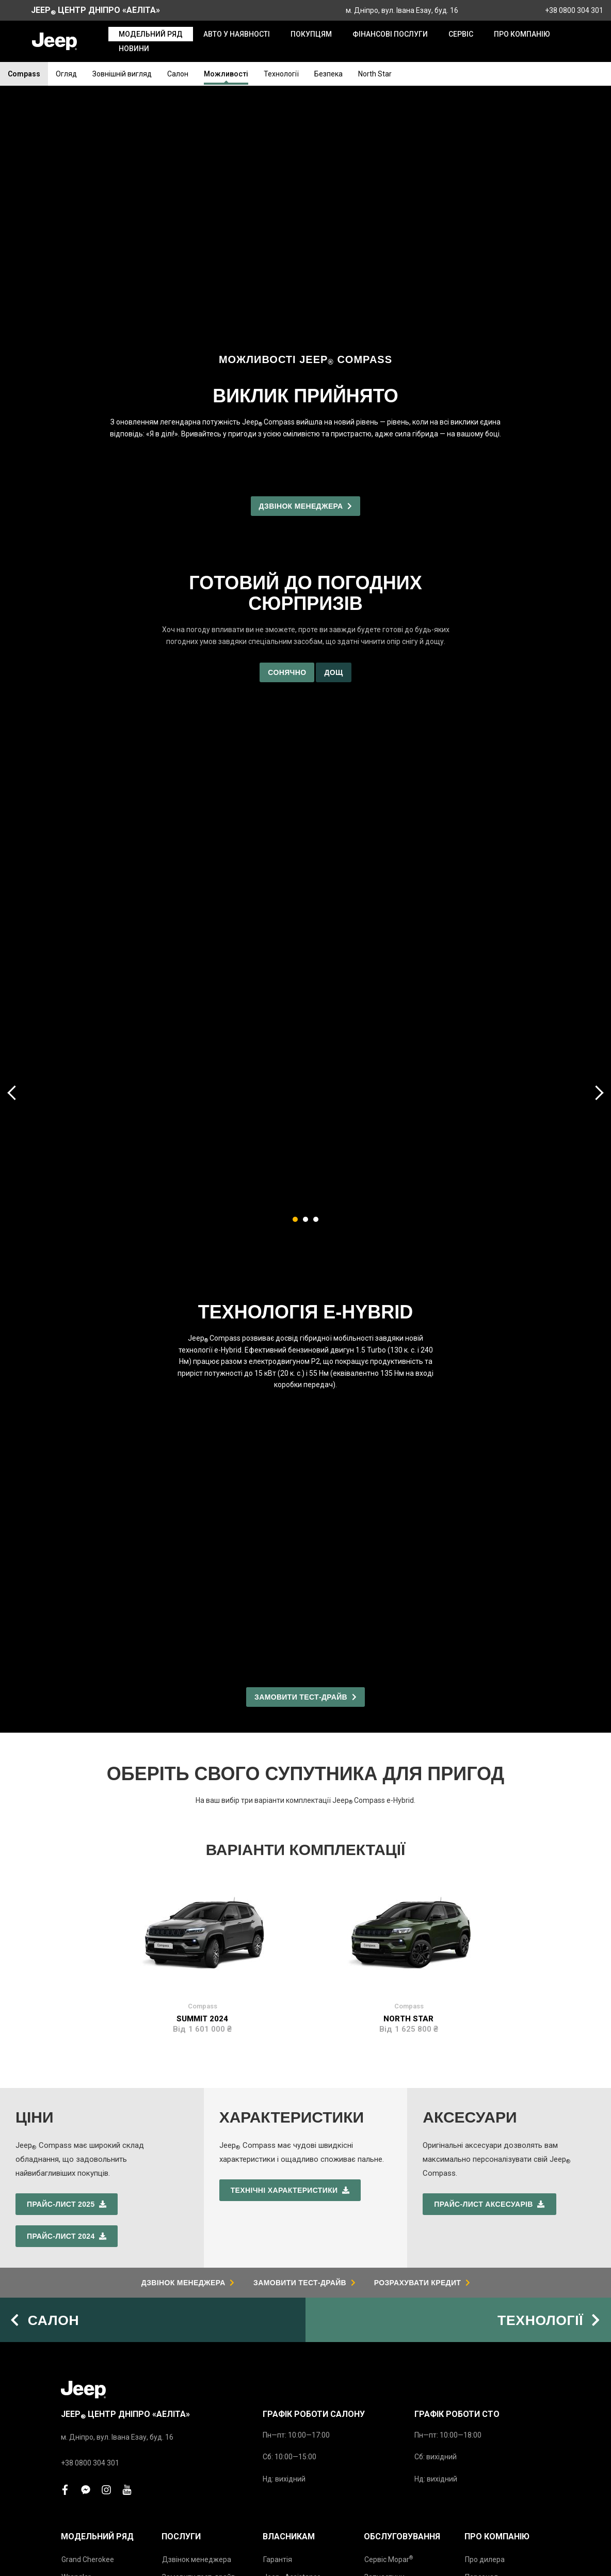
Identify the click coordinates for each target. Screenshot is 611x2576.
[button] (295, 974)
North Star (375, 74)
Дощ (333, 427)
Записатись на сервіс (198, 2371)
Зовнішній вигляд (122, 74)
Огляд (66, 74)
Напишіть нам (185, 2406)
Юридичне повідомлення (479, 2555)
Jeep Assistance (292, 2354)
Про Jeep (482, 2371)
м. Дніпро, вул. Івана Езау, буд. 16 (402, 10)
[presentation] (13, 847)
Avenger (75, 2406)
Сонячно (287, 427)
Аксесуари (382, 2371)
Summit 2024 (202, 1528)
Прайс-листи (82, 2429)
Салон (177, 74)
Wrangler (76, 2353)
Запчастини (384, 2353)
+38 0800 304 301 (574, 10)
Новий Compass (88, 2371)
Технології (281, 74)
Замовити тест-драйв (198, 2353)
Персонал (481, 2353)
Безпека (328, 74)
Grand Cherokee (87, 2336)
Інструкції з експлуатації (287, 2371)
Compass (24, 74)
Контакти (481, 2388)
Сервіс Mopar (388, 2335)
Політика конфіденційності (361, 2555)
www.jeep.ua (339, 2485)
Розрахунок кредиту (196, 2388)
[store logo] (54, 41)
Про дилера (485, 2336)
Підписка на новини (498, 2424)
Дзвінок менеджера (196, 2336)
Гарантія (277, 2336)
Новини (477, 2406)
